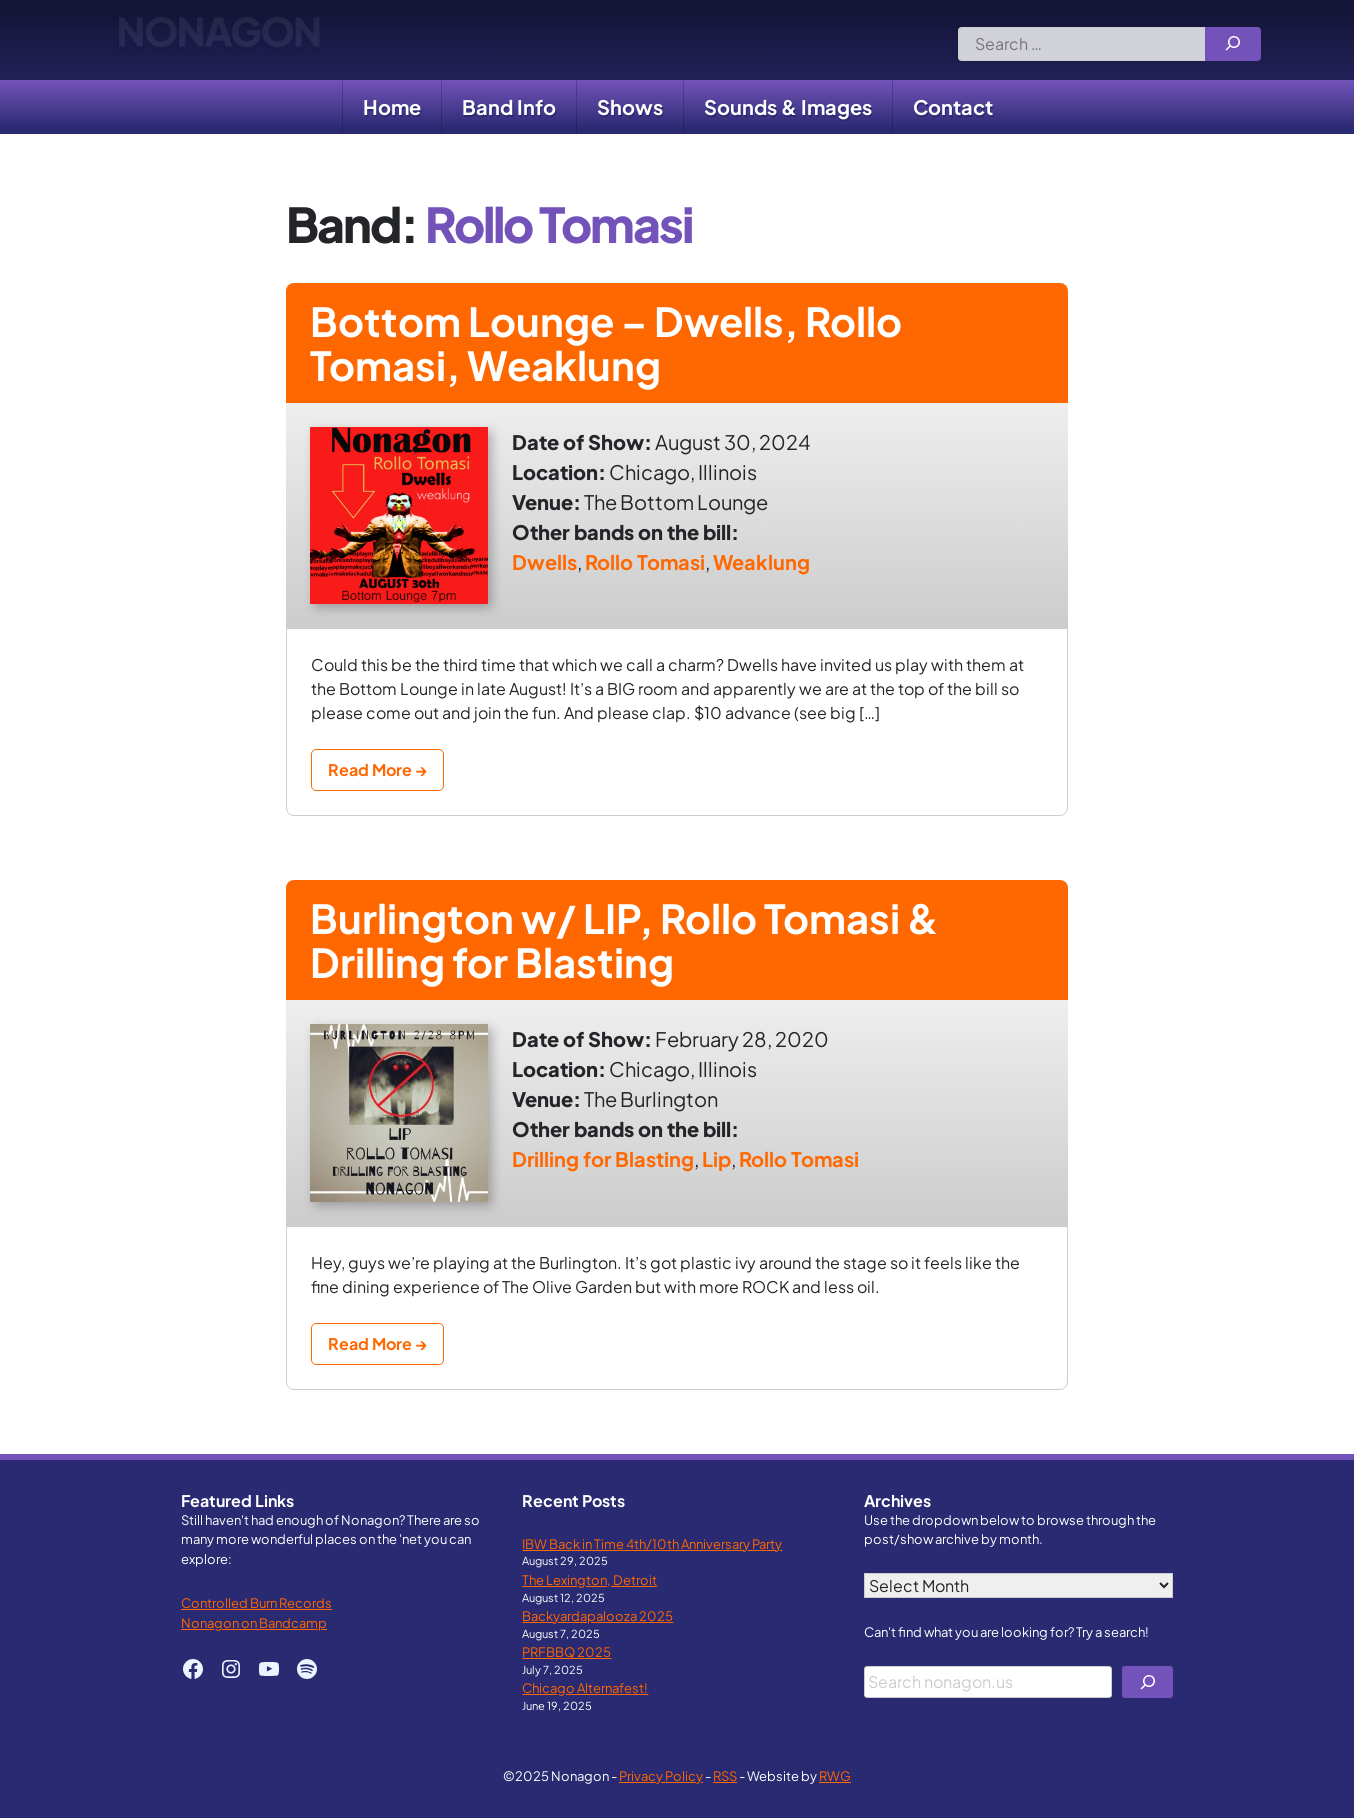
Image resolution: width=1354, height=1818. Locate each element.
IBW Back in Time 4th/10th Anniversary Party (652, 1543)
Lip (716, 1158)
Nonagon (218, 40)
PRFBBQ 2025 (566, 1651)
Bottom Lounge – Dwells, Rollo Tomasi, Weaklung (606, 342)
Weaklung (761, 561)
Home (392, 106)
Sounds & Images (788, 106)
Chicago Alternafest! (585, 1687)
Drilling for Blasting (603, 1158)
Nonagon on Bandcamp (254, 1622)
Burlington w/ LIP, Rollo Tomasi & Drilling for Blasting (624, 939)
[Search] (1233, 44)
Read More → (377, 769)
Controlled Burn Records (256, 1602)
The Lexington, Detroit (589, 1579)
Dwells (544, 561)
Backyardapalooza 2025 (597, 1615)
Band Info (509, 106)
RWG (835, 1775)
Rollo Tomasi (645, 561)
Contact (953, 106)
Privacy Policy (661, 1775)
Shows (630, 106)
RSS (725, 1775)
